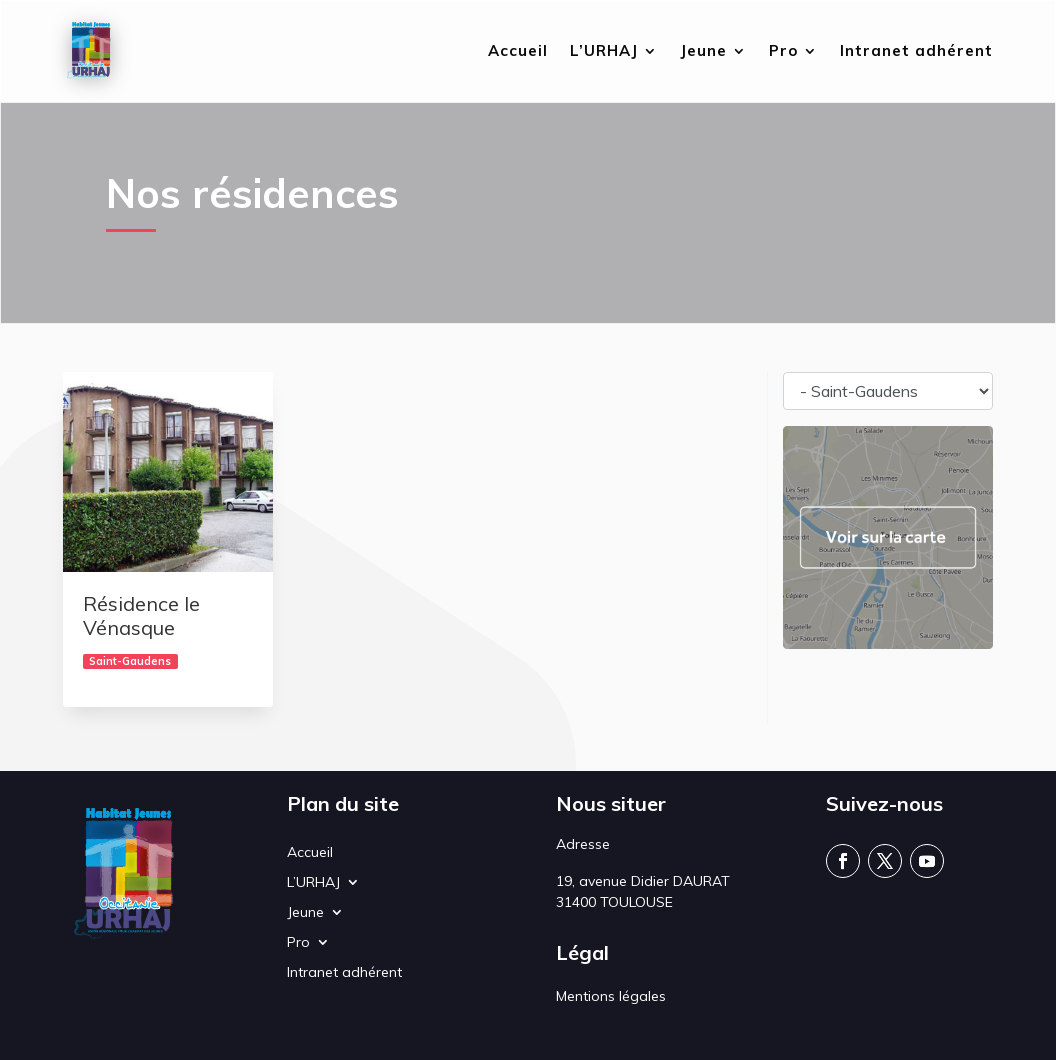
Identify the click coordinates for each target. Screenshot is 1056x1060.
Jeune (703, 52)
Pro (783, 52)
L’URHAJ (604, 52)
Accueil (518, 52)
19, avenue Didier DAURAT (643, 881)
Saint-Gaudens (130, 661)
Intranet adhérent (916, 52)
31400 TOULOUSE (614, 902)
